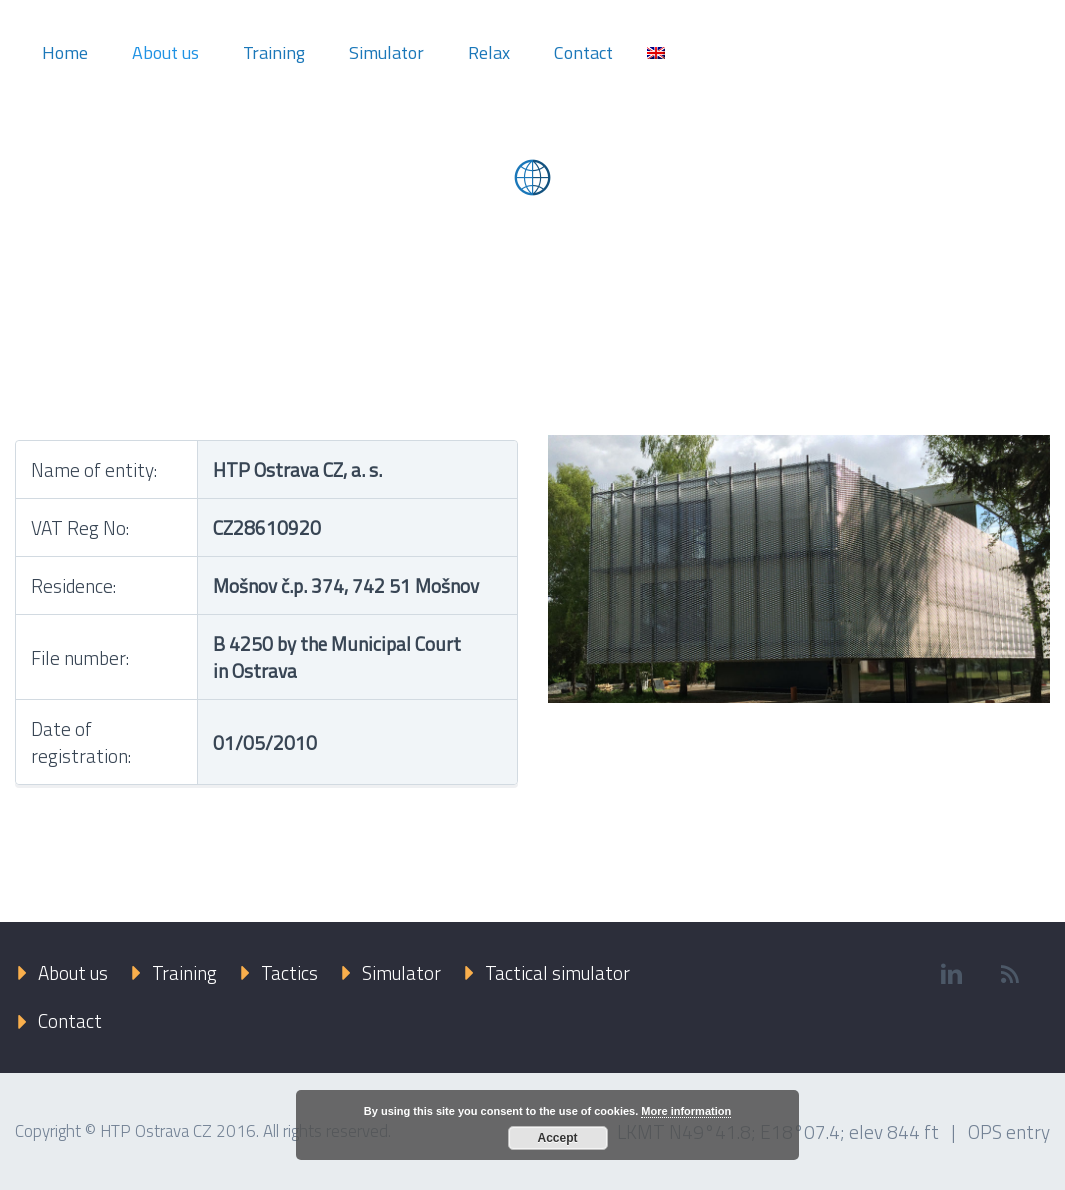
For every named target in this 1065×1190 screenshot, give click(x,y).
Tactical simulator (557, 972)
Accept (557, 1138)
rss (1010, 974)
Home (65, 52)
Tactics (289, 972)
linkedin (951, 974)
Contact (583, 52)
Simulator (386, 52)
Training (274, 52)
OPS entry (1009, 1131)
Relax (489, 52)
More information (686, 1111)
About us (165, 52)
